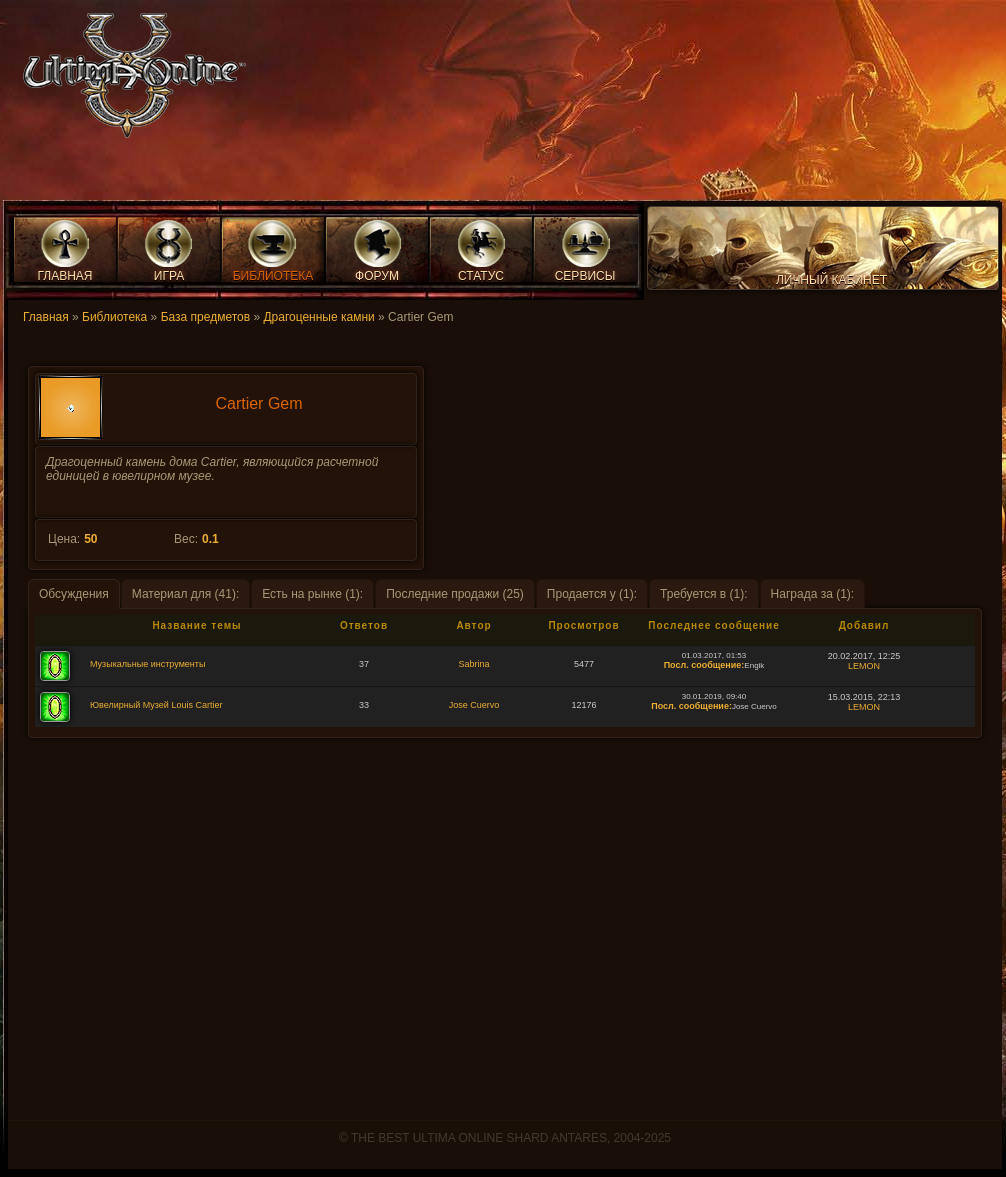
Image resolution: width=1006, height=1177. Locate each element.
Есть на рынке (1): (312, 594)
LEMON (864, 666)
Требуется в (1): (704, 594)
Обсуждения (74, 594)
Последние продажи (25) (455, 594)
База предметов (205, 317)
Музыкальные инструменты (147, 664)
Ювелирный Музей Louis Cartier (156, 705)
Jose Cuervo (474, 705)
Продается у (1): (592, 594)
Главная (46, 317)
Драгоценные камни (318, 317)
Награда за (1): (813, 594)
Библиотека (114, 317)
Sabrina (473, 664)
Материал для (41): (185, 594)
